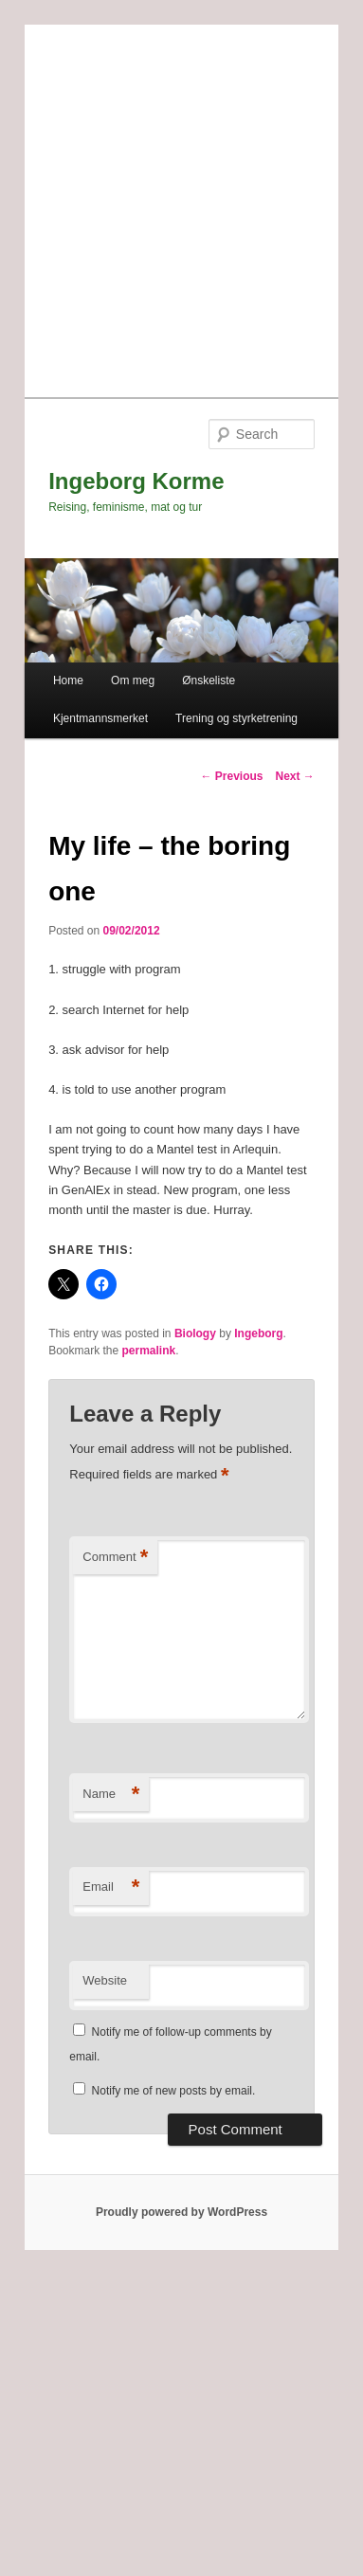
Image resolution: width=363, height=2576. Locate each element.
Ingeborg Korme (136, 481)
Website (104, 1980)
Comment (115, 1557)
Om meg (132, 680)
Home (68, 680)
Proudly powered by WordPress (181, 2212)
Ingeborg (258, 1333)
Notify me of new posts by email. (174, 2090)
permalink (149, 1350)
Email (110, 1887)
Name (110, 1794)
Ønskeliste (208, 680)
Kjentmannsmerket (100, 718)
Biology (195, 1333)
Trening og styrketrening (236, 718)
